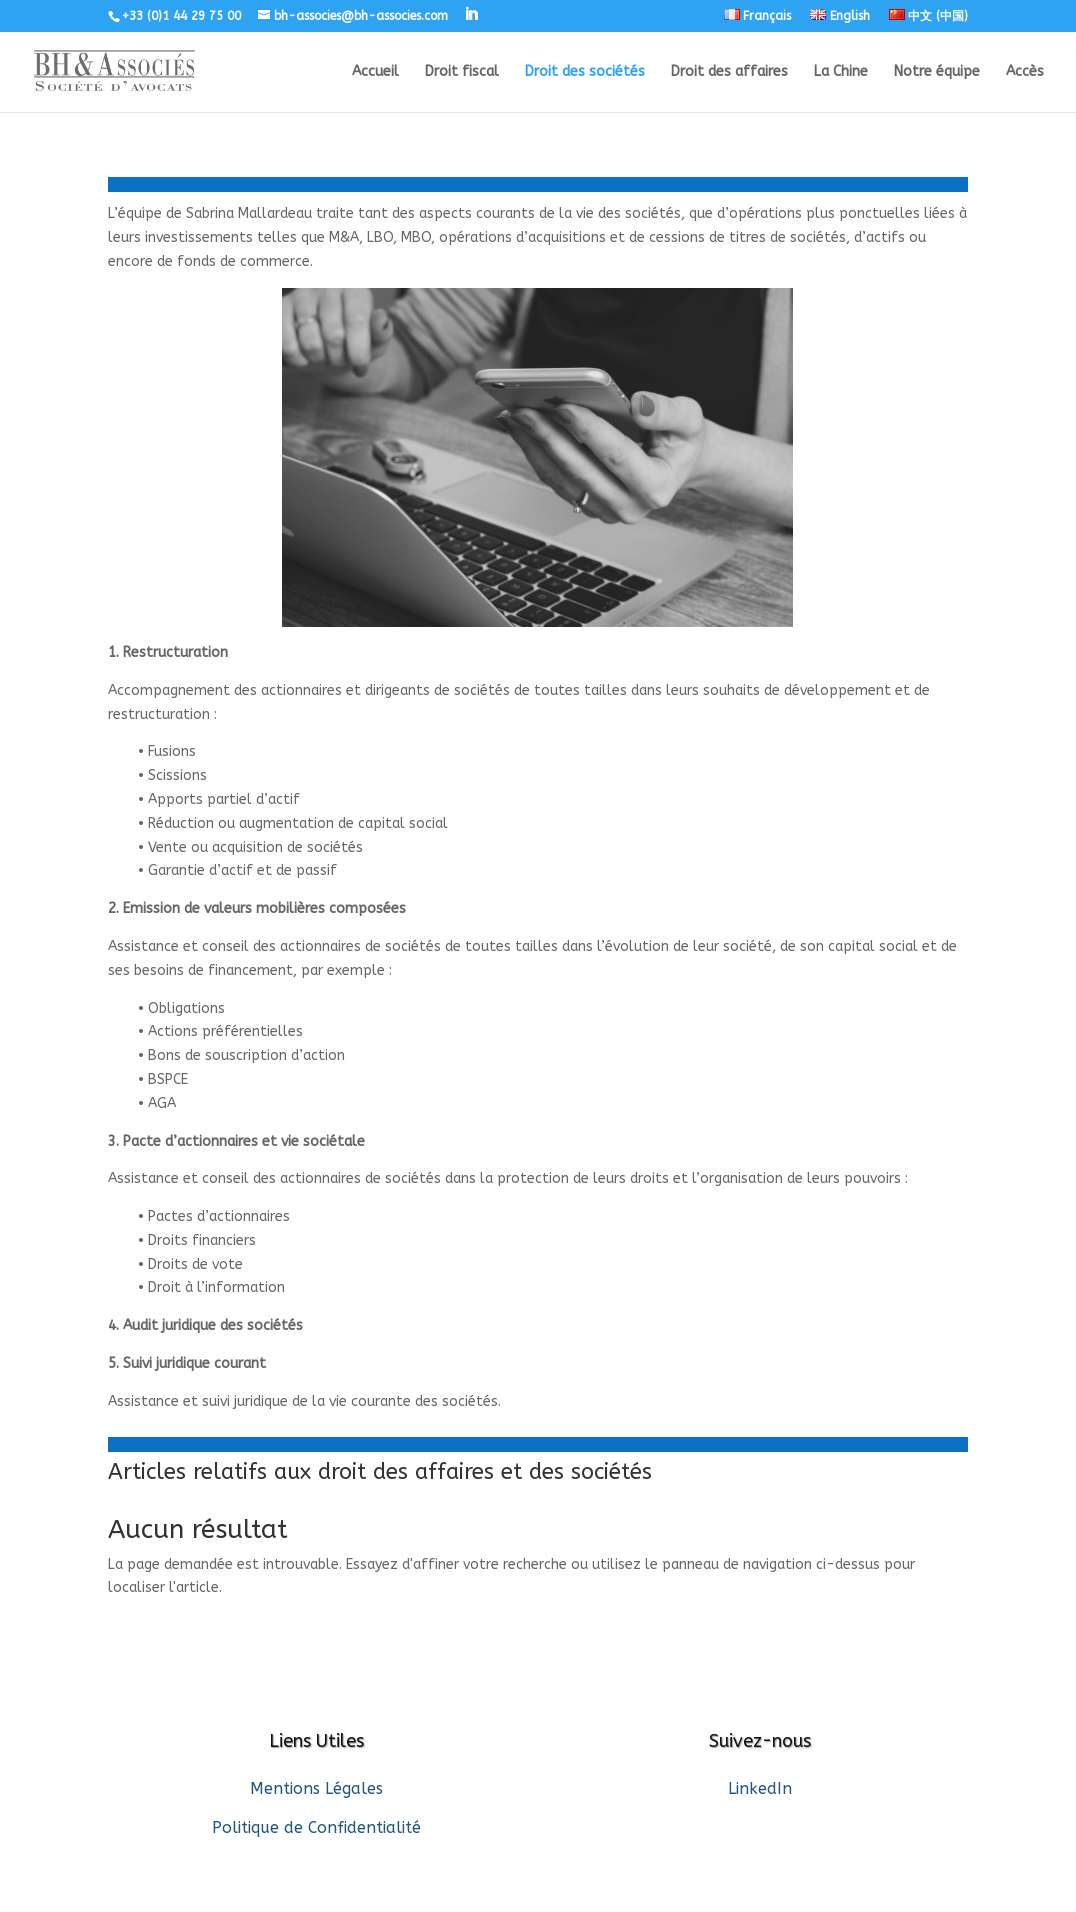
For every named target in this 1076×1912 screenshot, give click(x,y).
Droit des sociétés (585, 72)
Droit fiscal (462, 72)
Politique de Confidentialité (316, 1827)
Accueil (375, 72)
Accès (1025, 72)
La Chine (841, 72)
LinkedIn (760, 1788)
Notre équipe (937, 72)
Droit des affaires (729, 72)
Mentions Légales (316, 1788)
